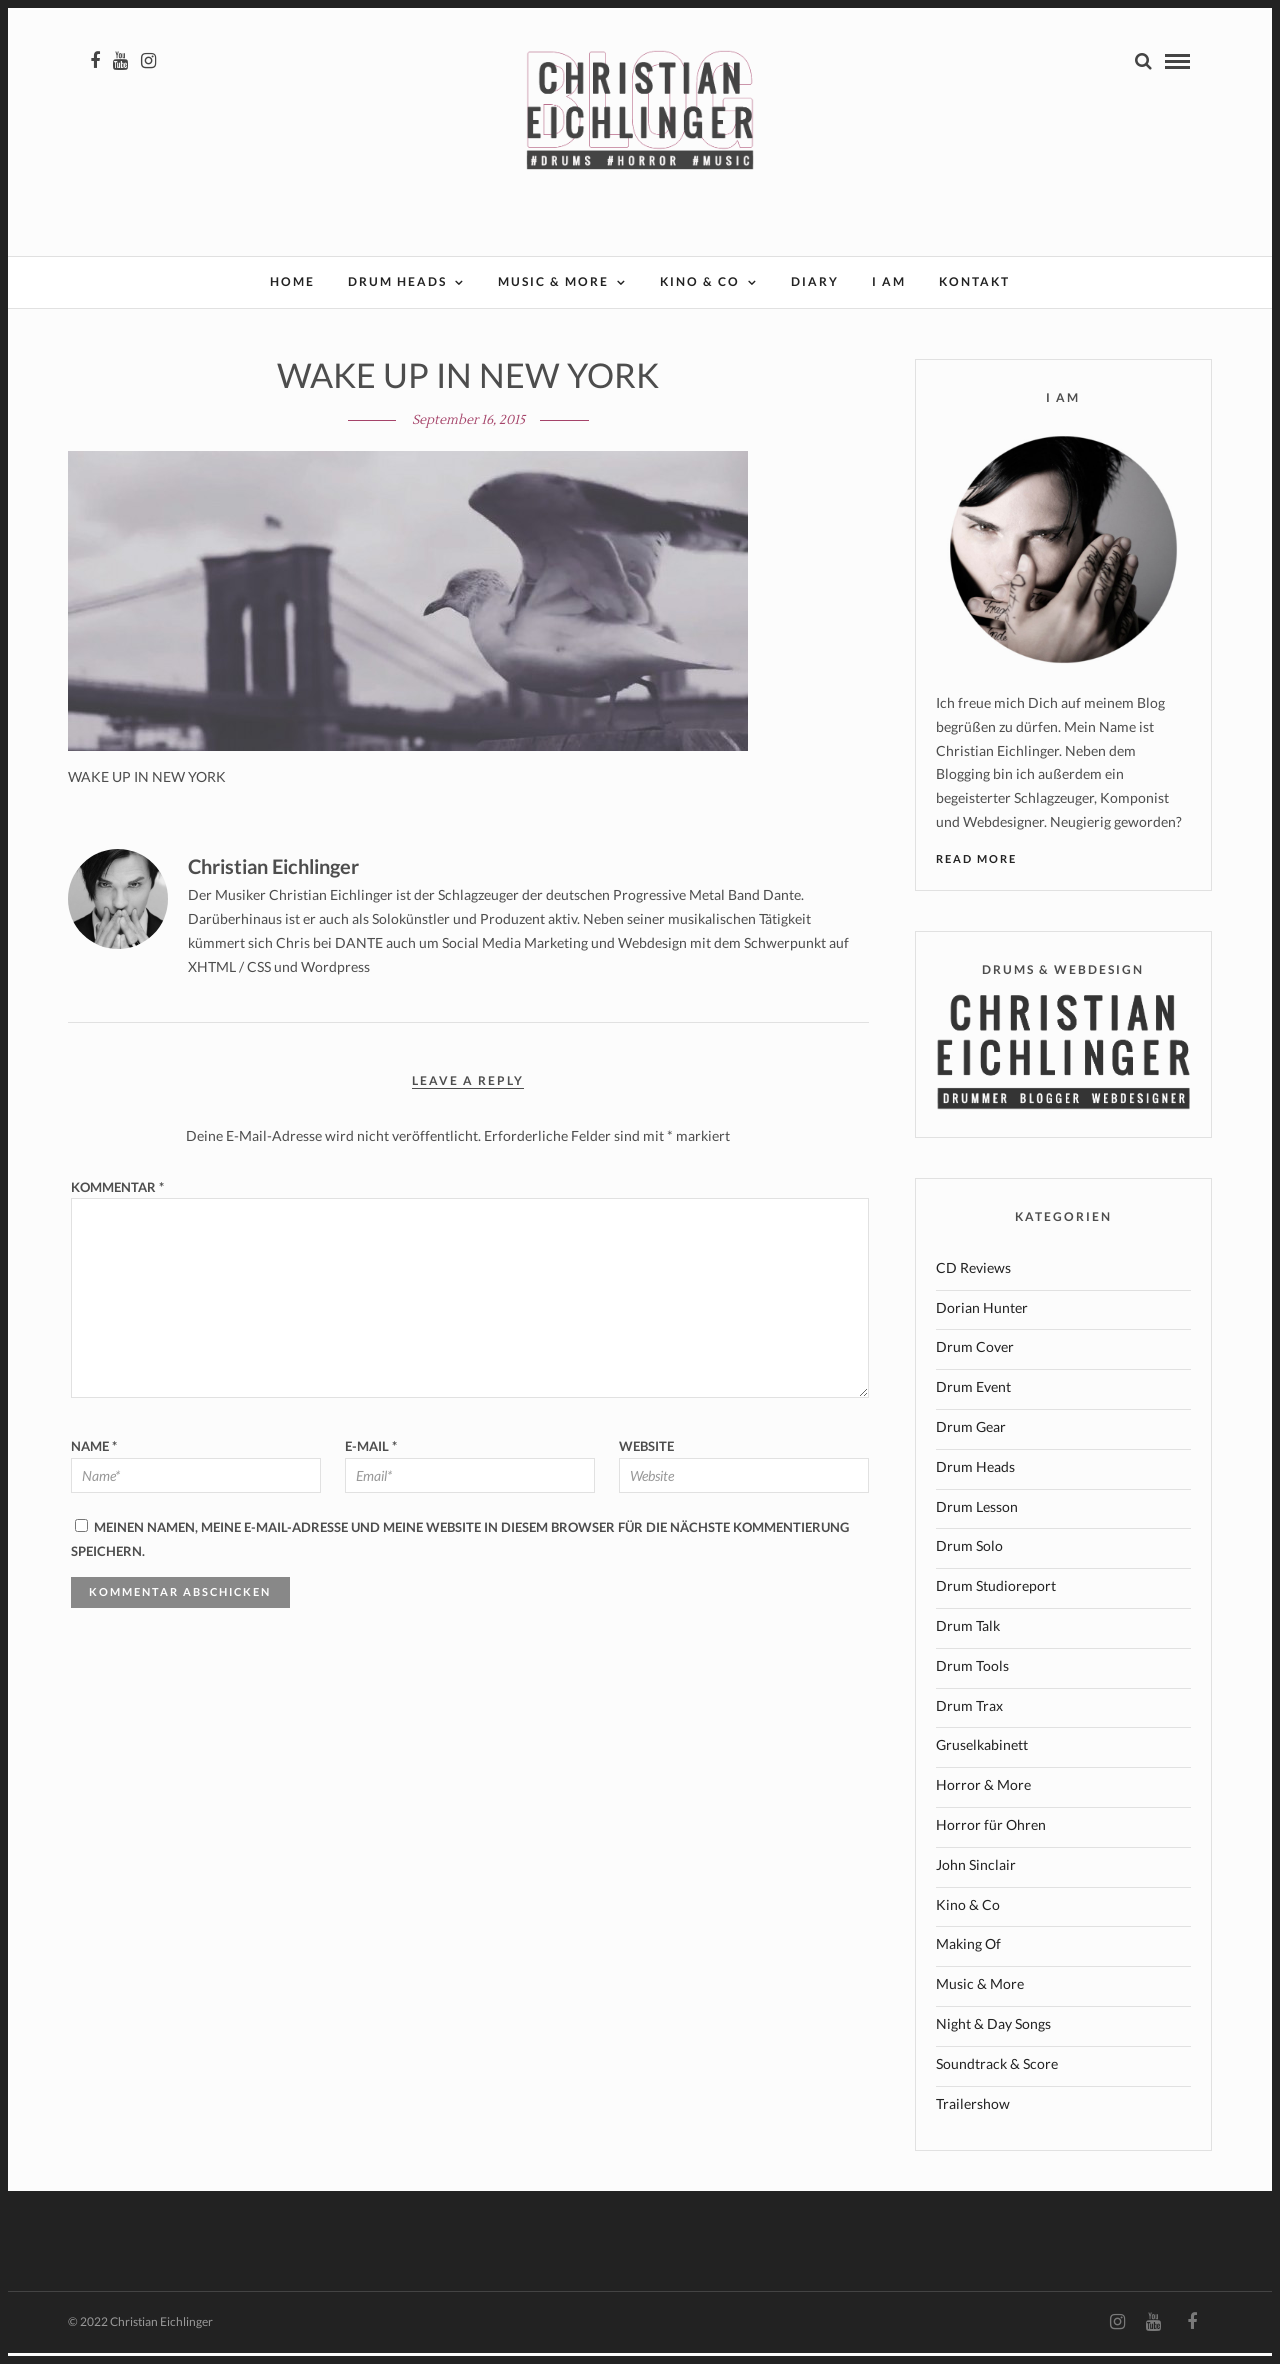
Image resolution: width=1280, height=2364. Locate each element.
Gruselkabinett (982, 1755)
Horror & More (983, 1795)
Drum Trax (969, 1716)
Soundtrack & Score (997, 2074)
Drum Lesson (977, 1517)
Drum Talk (968, 1636)
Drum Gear (971, 1437)
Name (94, 1457)
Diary (815, 282)
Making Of (968, 1954)
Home (292, 282)
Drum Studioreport (996, 1596)
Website (646, 1457)
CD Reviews (973, 1278)
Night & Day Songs (993, 2034)
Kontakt (974, 282)
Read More (976, 869)
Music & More (553, 282)
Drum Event (973, 1397)
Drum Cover (975, 1357)
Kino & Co (700, 282)
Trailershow (973, 2114)
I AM (889, 282)
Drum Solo (969, 1556)
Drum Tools (972, 1676)
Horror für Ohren (991, 1835)
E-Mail (371, 1457)
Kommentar (117, 1198)
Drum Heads (397, 282)
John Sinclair (976, 1875)
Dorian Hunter (982, 1318)
